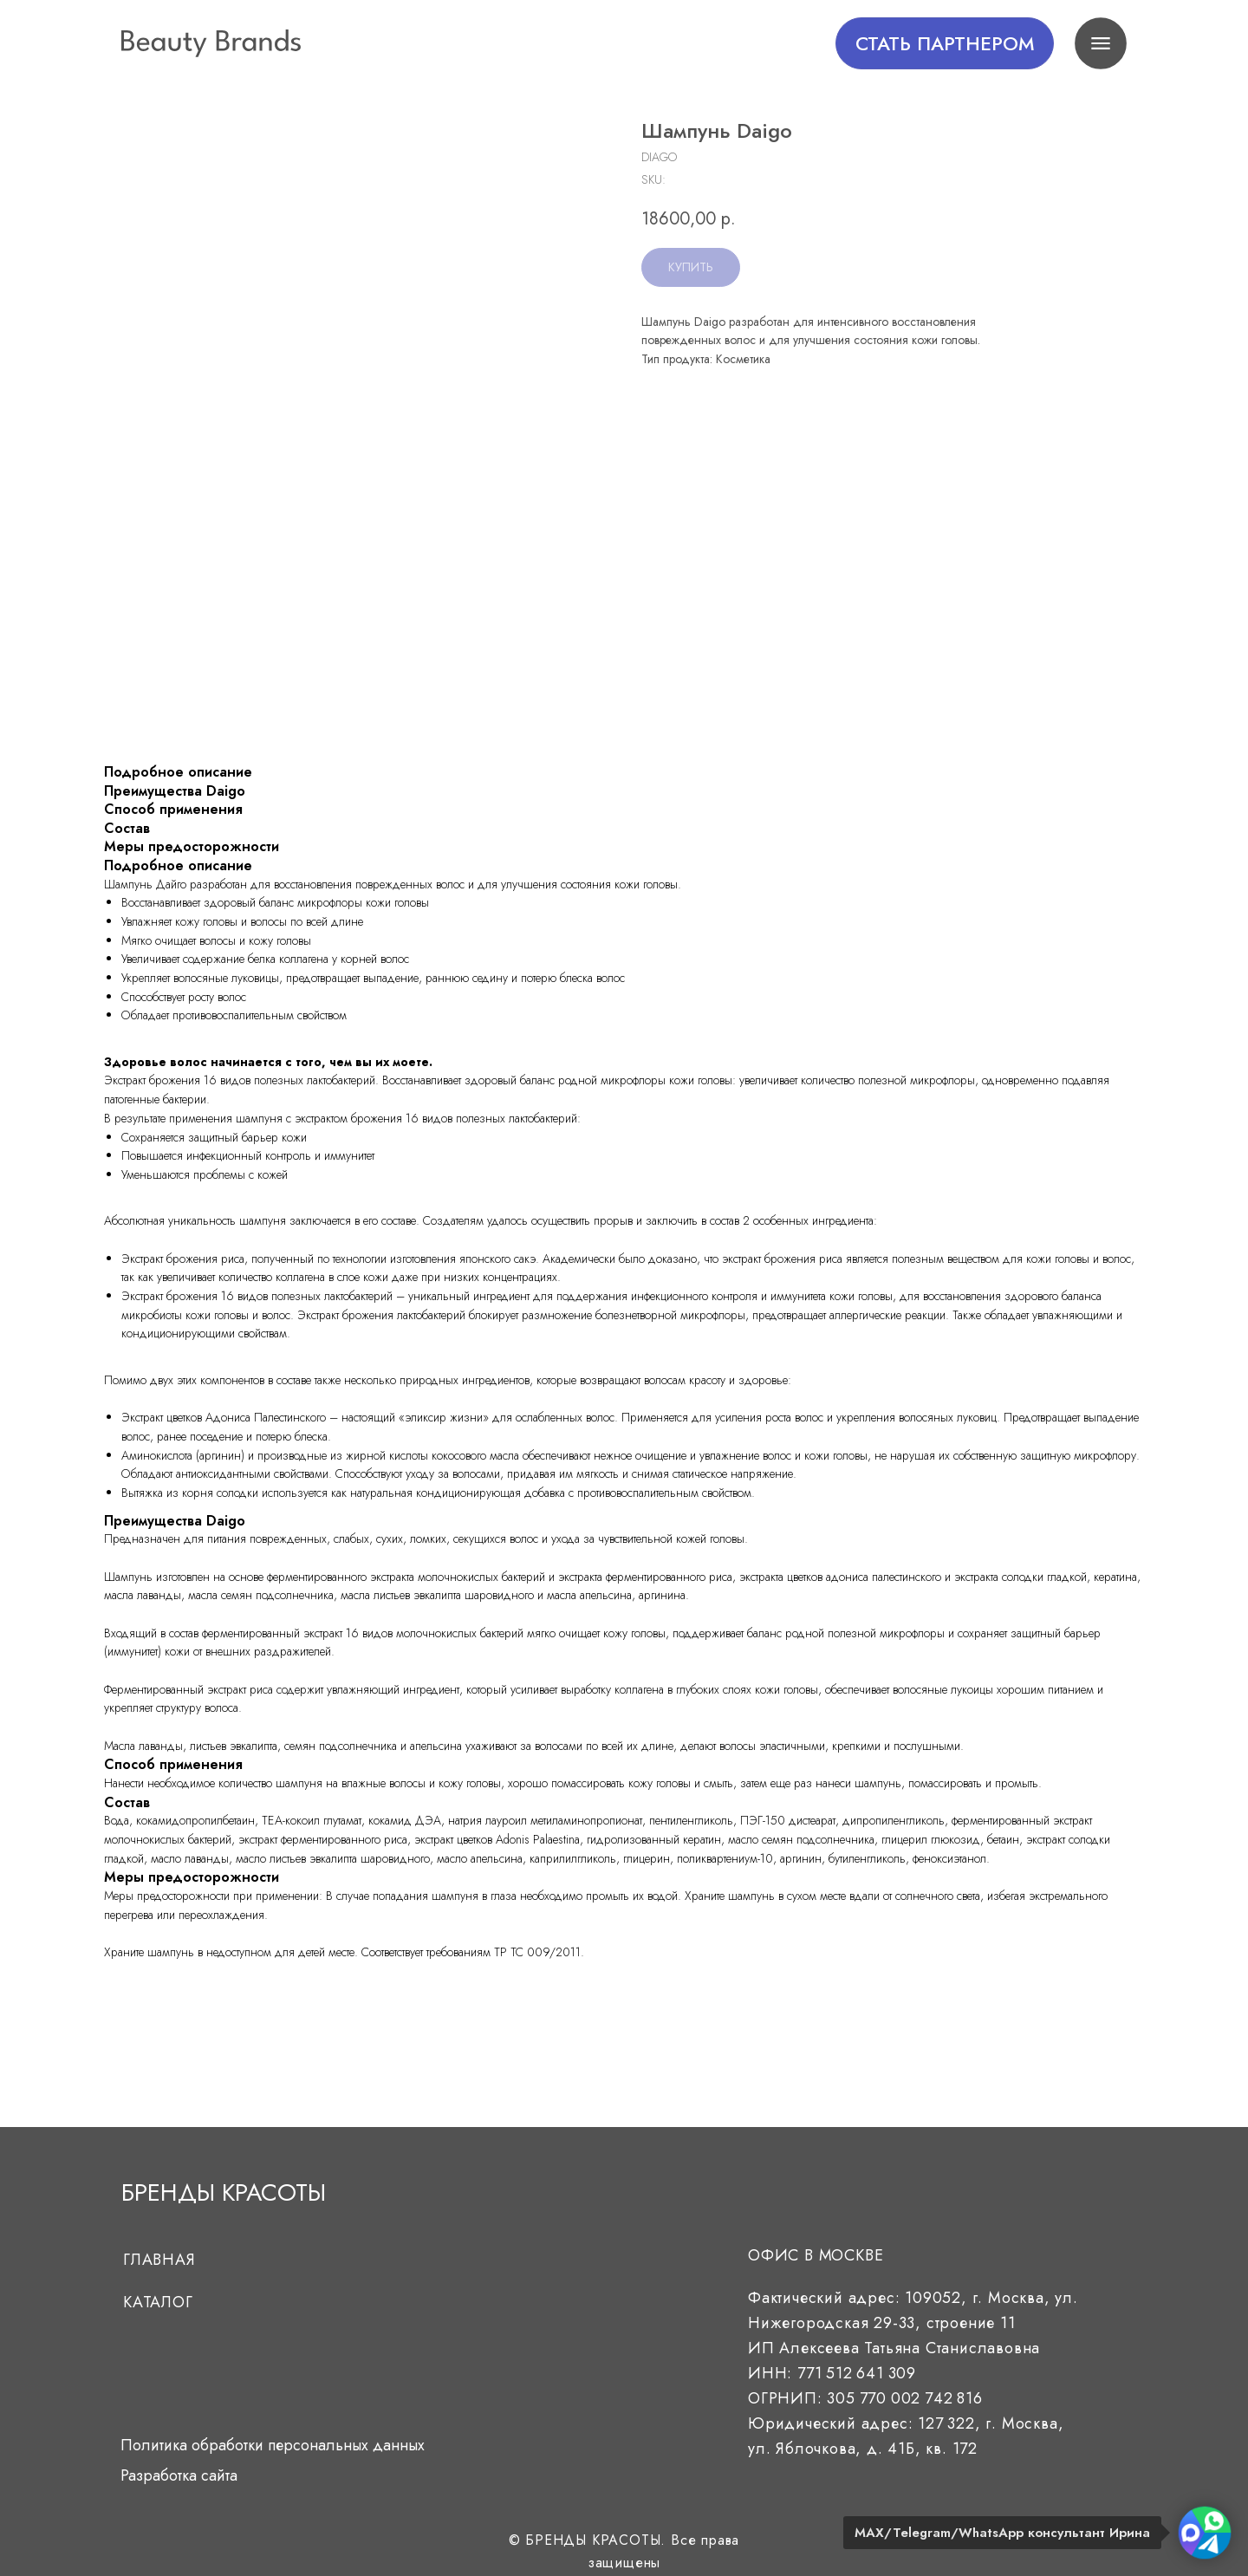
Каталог (158, 2302)
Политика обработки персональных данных (272, 2445)
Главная (159, 2259)
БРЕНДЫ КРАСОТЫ (223, 2192)
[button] (944, 43)
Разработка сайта (178, 2475)
